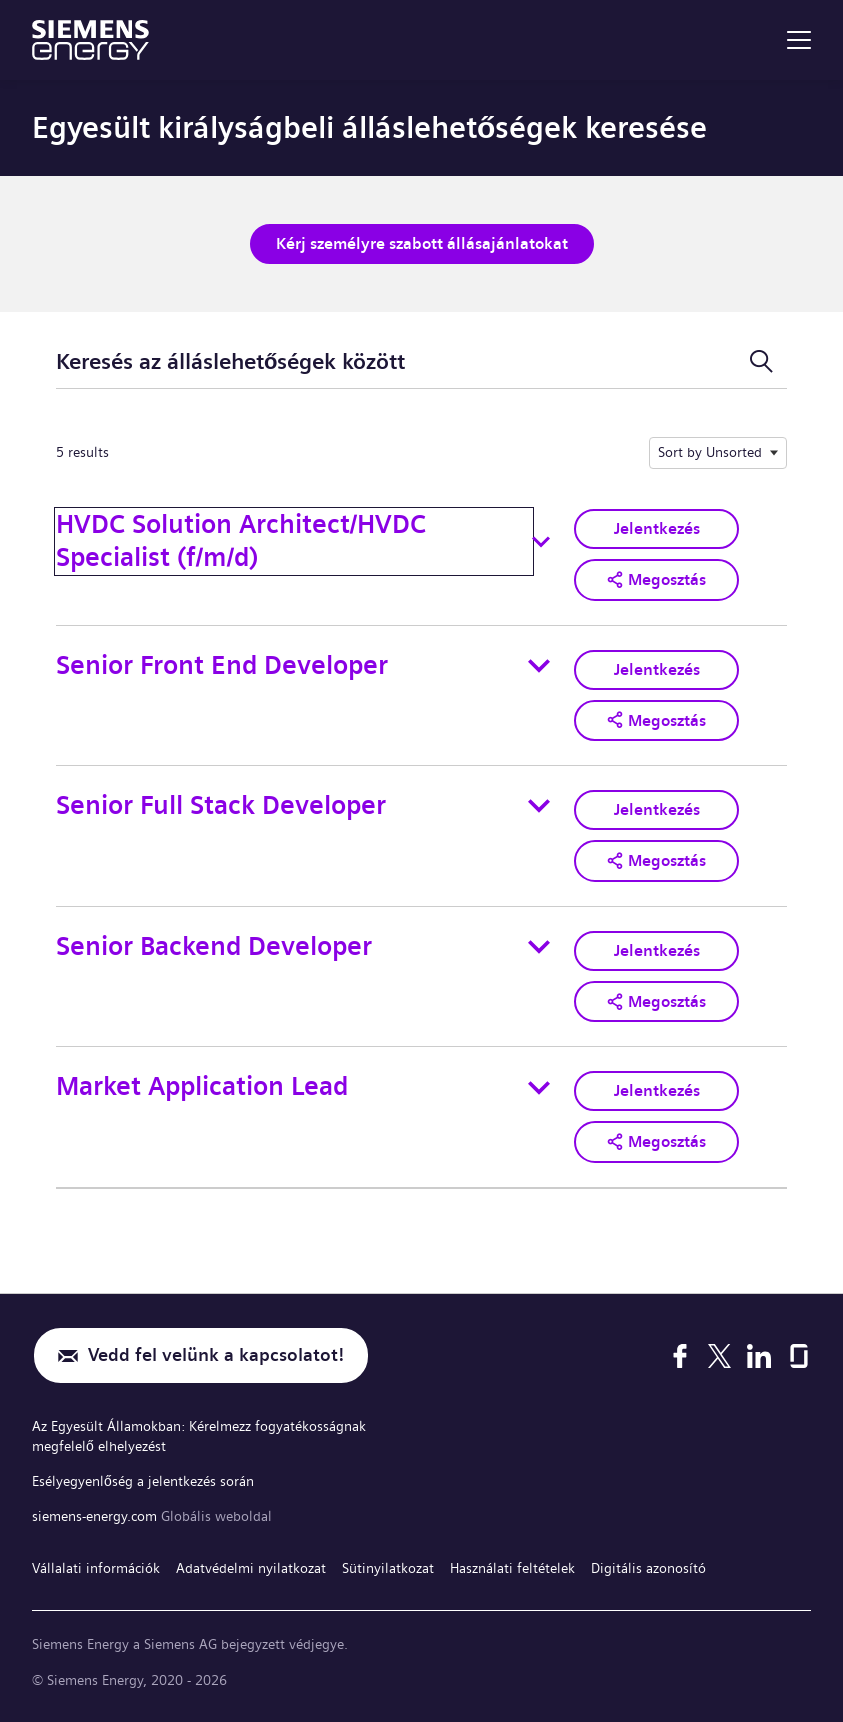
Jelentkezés (657, 528)
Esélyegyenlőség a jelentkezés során (143, 1481)
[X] (719, 1356)
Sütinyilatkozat (388, 1568)
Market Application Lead (202, 1086)
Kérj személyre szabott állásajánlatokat (422, 243)
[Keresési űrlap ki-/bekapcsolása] (761, 362)
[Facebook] (680, 1356)
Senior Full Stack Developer (221, 805)
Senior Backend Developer (214, 946)
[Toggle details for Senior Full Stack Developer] (539, 806)
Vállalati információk (96, 1568)
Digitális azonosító (648, 1568)
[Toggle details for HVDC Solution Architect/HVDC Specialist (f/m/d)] (541, 542)
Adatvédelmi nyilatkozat (251, 1568)
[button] (656, 580)
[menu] (799, 40)
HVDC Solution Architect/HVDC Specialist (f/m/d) (241, 541)
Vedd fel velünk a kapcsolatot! (216, 1355)
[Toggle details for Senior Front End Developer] (539, 666)
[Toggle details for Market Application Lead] (539, 1088)
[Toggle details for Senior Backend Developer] (539, 947)
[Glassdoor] (799, 1356)
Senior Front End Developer (222, 665)
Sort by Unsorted (710, 452)
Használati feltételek (512, 1568)
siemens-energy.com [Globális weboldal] (96, 1516)
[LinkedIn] (759, 1356)
